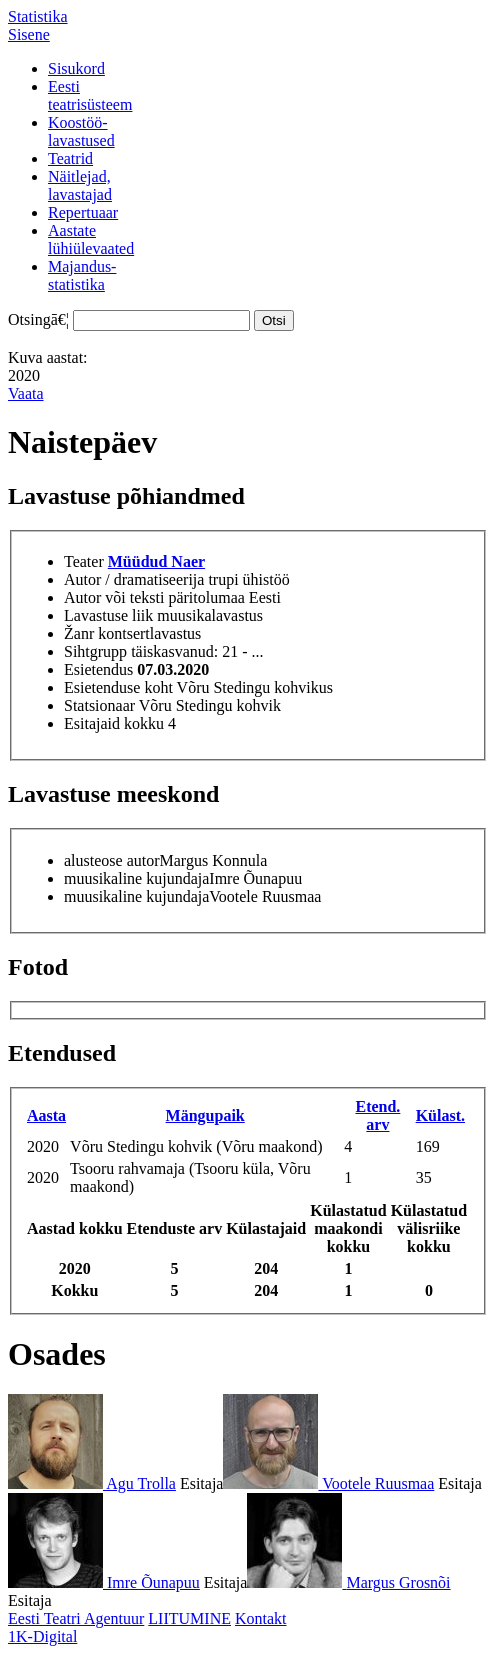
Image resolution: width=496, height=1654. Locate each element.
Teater (84, 561)
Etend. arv (377, 1115)
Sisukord (76, 68)
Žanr (79, 633)
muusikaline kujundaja (136, 878)
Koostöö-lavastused (81, 131)
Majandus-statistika (82, 275)
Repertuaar (83, 212)
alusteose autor (112, 860)
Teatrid (70, 158)
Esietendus (98, 669)
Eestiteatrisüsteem (90, 95)
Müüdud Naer (156, 561)
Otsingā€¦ (38, 319)
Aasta (46, 1115)
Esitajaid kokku (114, 723)
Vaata (26, 393)
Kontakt (261, 1618)
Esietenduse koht (118, 687)
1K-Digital (42, 1636)
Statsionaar (99, 705)
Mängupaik (205, 1115)
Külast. (440, 1115)
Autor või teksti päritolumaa (154, 597)
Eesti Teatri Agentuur (76, 1618)
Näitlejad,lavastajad (80, 185)
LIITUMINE (189, 1618)
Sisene (29, 34)
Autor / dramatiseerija (134, 579)
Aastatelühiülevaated (91, 239)
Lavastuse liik (108, 615)
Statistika (38, 16)
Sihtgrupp (95, 651)
